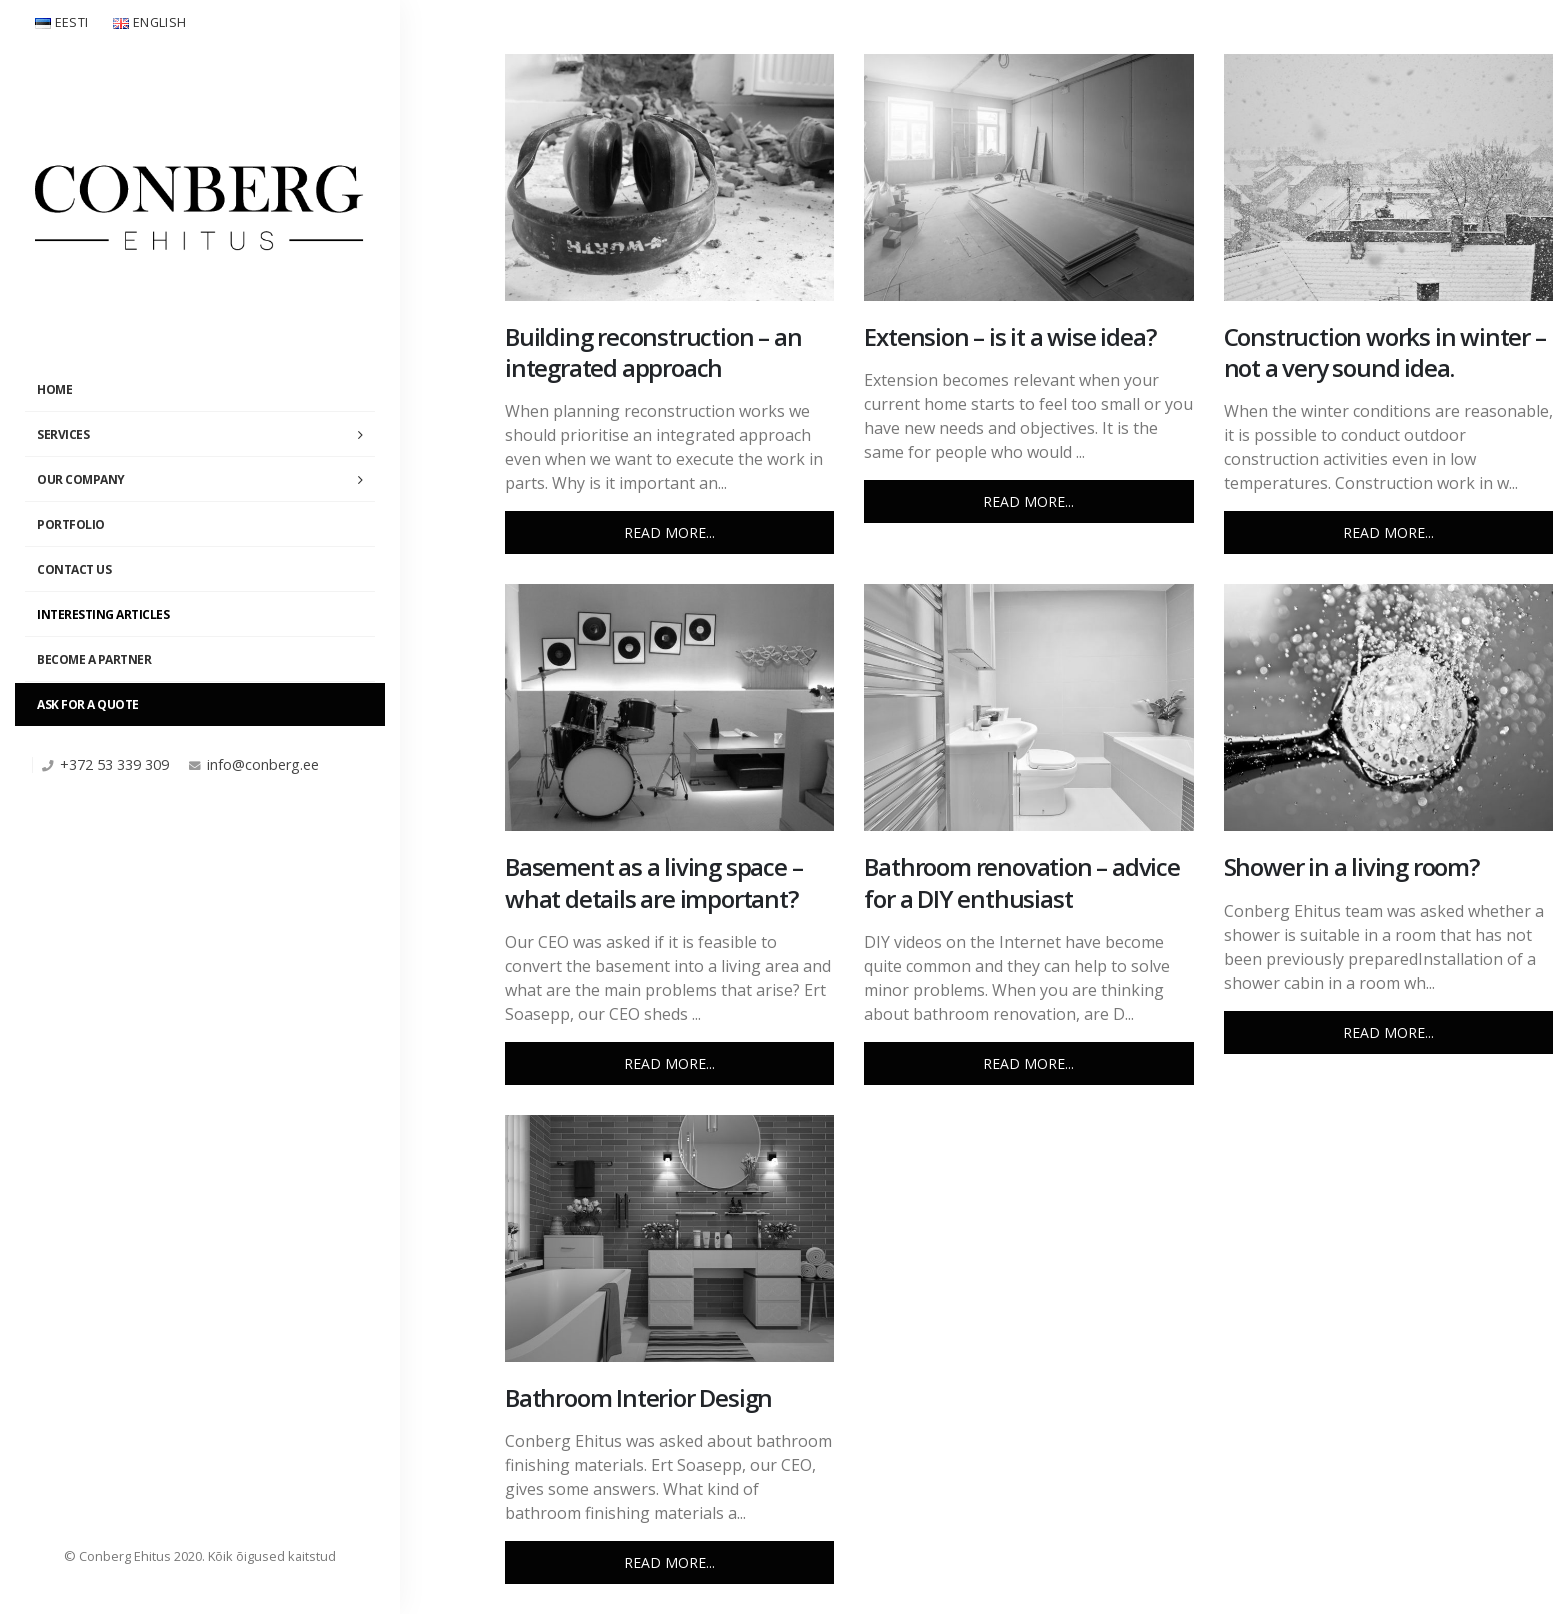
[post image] (669, 177)
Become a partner (94, 659)
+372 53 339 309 (114, 764)
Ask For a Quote (88, 704)
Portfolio (71, 524)
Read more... (669, 532)
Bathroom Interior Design (638, 1397)
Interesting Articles (103, 614)
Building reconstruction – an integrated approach (653, 352)
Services (63, 434)
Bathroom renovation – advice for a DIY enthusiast (1021, 882)
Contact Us (74, 569)
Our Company (81, 479)
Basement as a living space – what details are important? (653, 882)
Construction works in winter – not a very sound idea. (1385, 352)
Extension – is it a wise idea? (1009, 336)
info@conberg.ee (263, 764)
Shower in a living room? (1351, 866)
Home (54, 389)
